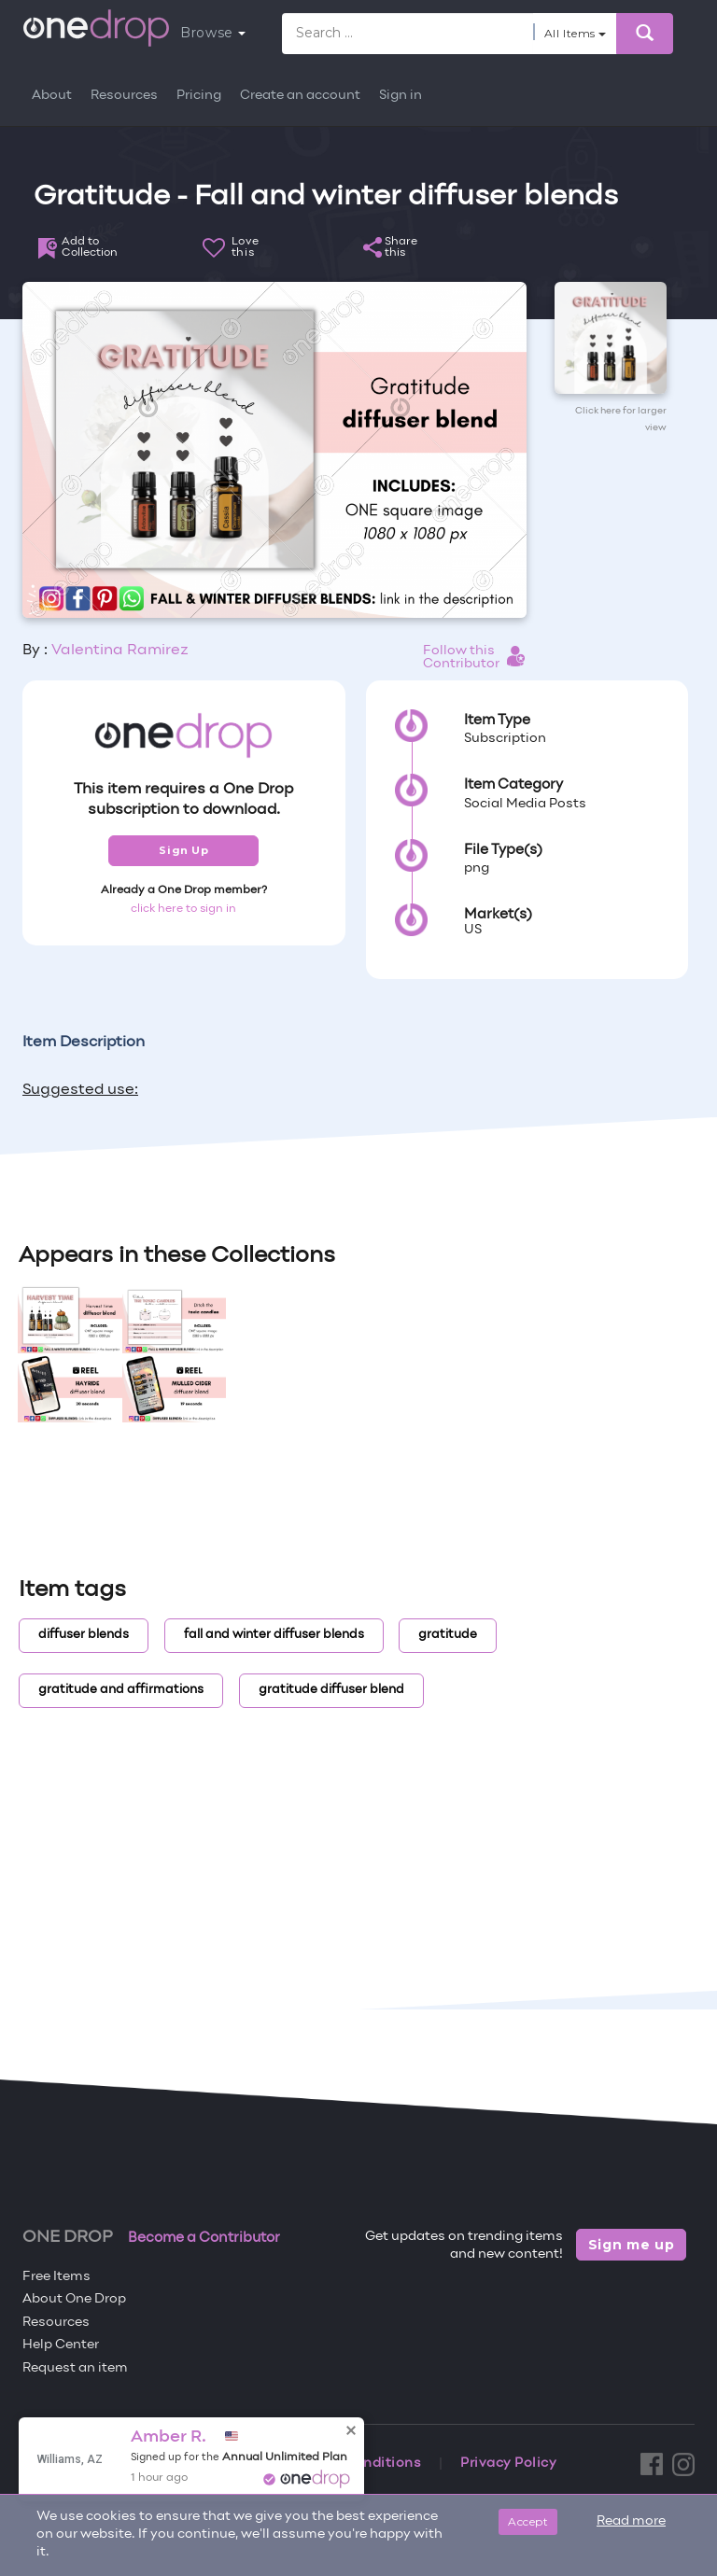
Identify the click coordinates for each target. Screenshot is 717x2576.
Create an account (300, 96)
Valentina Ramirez (120, 650)
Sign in (400, 96)
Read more (631, 2521)
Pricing (198, 96)
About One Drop (74, 2299)
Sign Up (183, 850)
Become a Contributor (204, 2238)
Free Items (56, 2277)
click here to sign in (183, 909)
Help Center (60, 2345)
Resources (124, 96)
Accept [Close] (528, 2521)
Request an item (75, 2368)
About (52, 96)
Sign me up (631, 2244)
